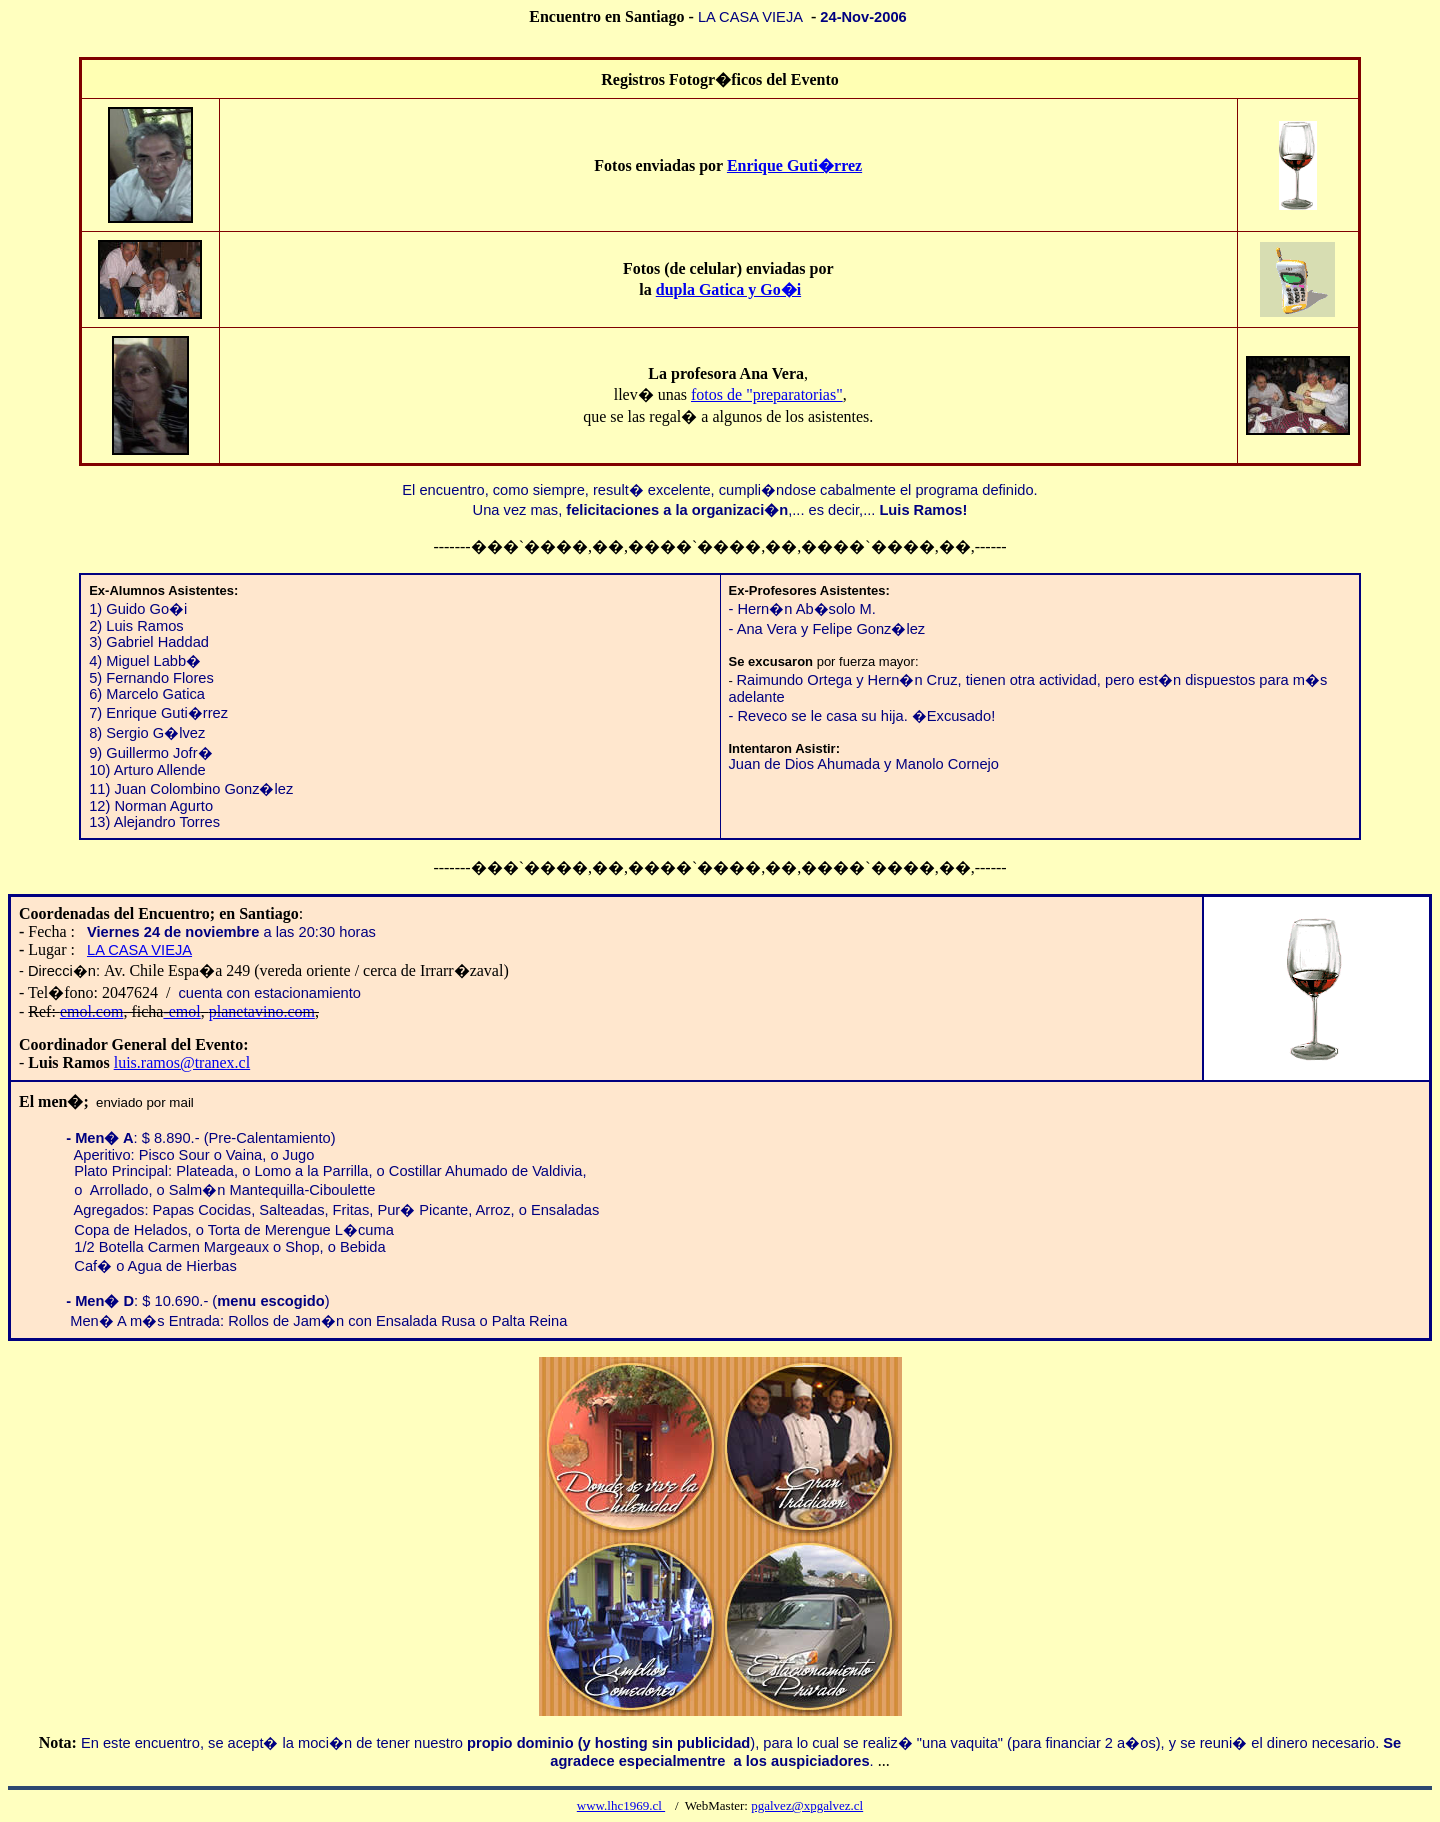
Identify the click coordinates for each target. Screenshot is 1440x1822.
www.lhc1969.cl (621, 1805)
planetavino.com (262, 1011)
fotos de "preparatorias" (767, 394)
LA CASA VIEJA (139, 950)
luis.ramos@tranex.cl (182, 1062)
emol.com (92, 1011)
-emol (181, 1011)
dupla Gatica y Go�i (728, 289)
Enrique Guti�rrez (794, 165)
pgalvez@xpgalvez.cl (807, 1805)
